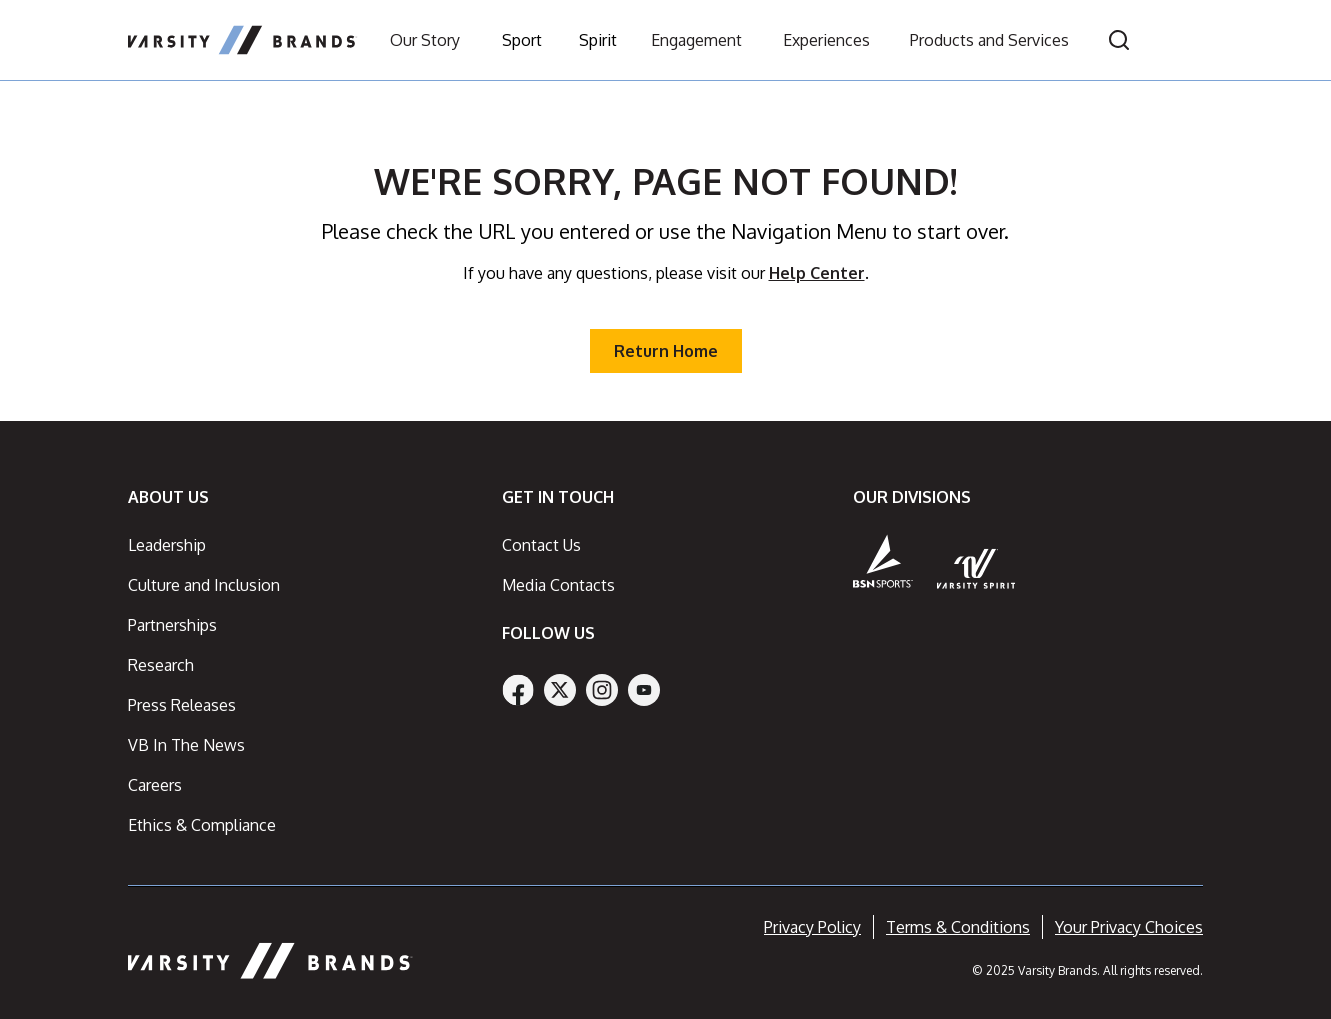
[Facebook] (518, 690)
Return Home (666, 351)
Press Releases (182, 705)
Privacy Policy (812, 927)
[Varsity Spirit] (976, 568)
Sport (522, 40)
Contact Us (541, 545)
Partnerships (172, 625)
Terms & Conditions (958, 927)
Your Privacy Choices (1129, 927)
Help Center (817, 273)
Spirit (598, 40)
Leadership (167, 545)
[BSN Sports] (883, 561)
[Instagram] (602, 690)
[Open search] (1119, 40)
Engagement (696, 40)
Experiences (826, 40)
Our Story (425, 40)
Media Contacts (558, 585)
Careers (155, 785)
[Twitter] (560, 690)
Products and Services (989, 40)
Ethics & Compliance (202, 825)
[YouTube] (644, 690)
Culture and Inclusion (204, 585)
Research (161, 665)
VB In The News (186, 745)
